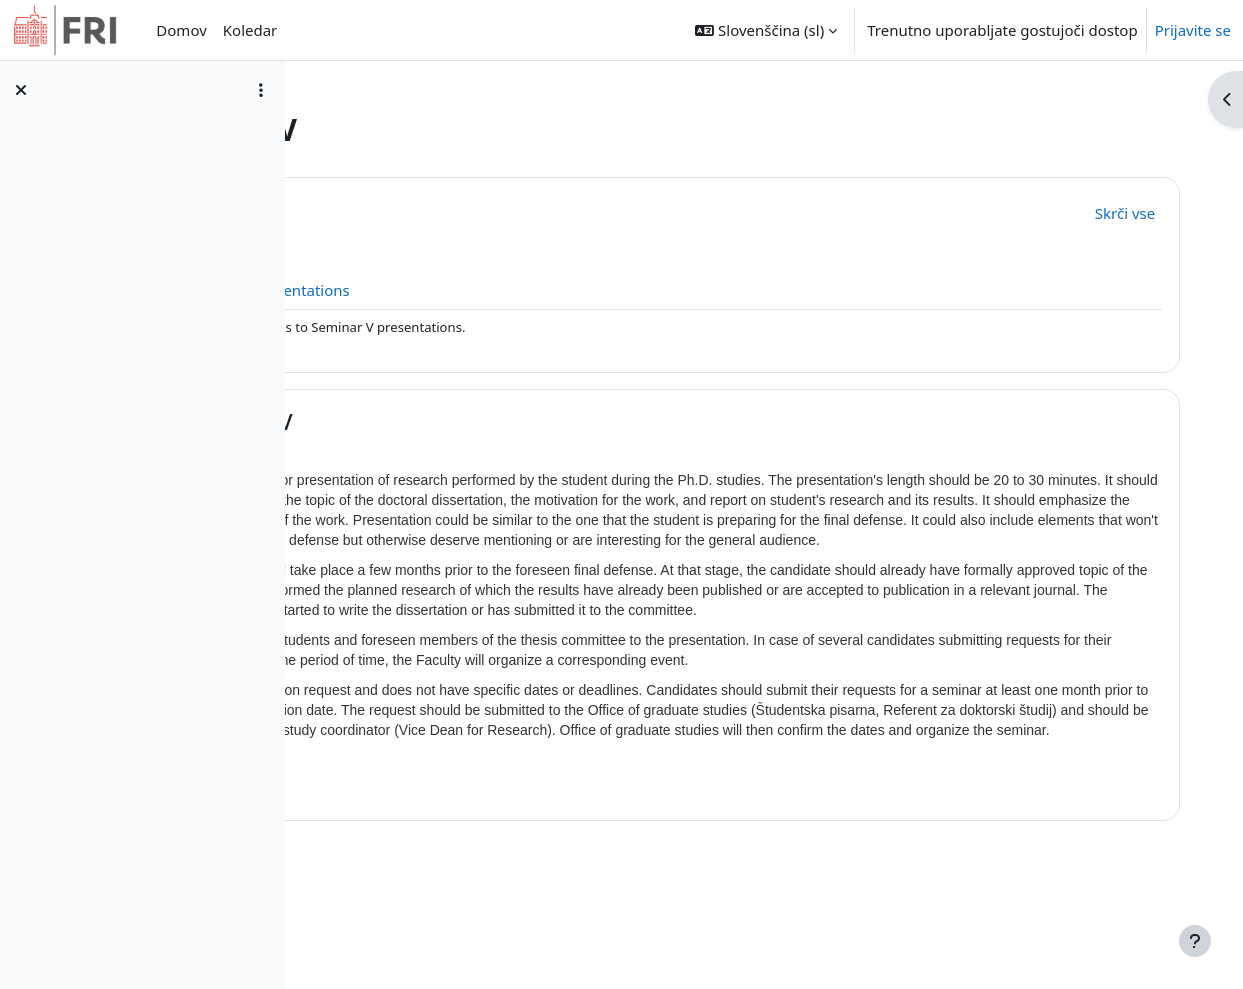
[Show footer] (1195, 941)
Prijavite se (1193, 30)
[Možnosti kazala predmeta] (261, 90)
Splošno (453, 210)
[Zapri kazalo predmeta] (21, 90)
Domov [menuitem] (181, 30)
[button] (766, 30)
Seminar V (465, 421)
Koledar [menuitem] (250, 30)
